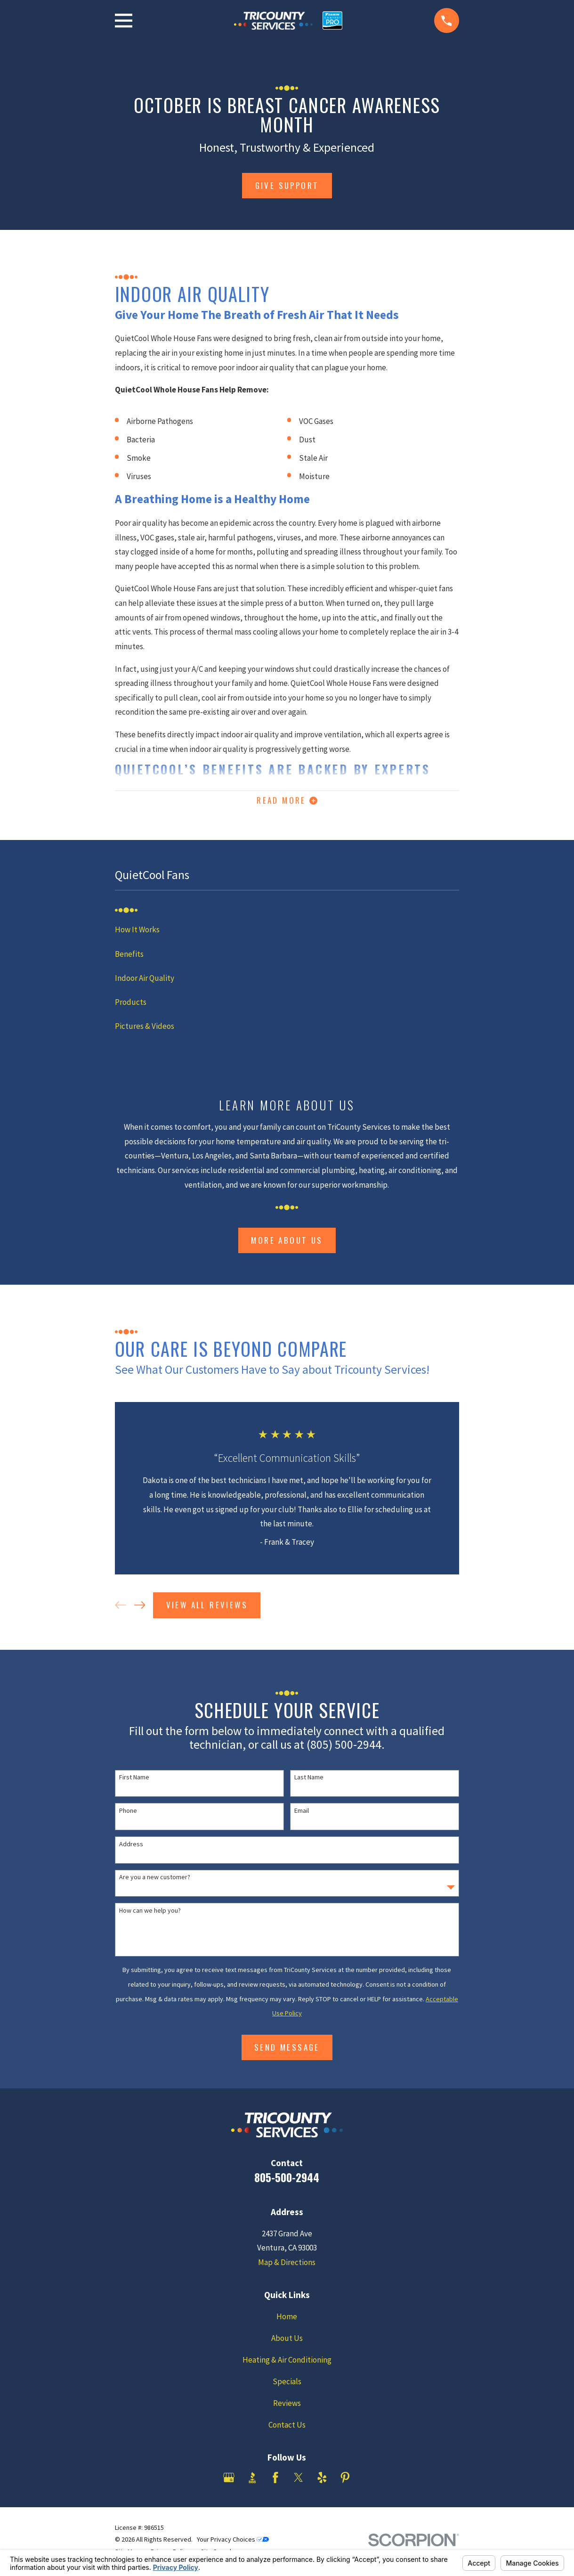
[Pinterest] (345, 2481)
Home (286, 2320)
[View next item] (140, 1608)
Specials (287, 2385)
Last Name (308, 1781)
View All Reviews (207, 1608)
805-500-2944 (286, 2180)
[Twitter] (298, 2481)
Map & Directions (286, 2266)
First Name (134, 1781)
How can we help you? (150, 1914)
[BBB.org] (252, 2481)
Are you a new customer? (154, 1881)
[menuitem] (287, 933)
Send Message (287, 2051)
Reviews (287, 2407)
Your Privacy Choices (233, 2543)
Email (301, 1814)
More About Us (287, 1244)
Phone (128, 1814)
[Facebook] (275, 2481)
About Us (287, 2342)
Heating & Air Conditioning (287, 2363)
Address (131, 1848)
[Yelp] (322, 2481)
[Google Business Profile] (228, 2481)
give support (287, 185)
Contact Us (287, 2428)
